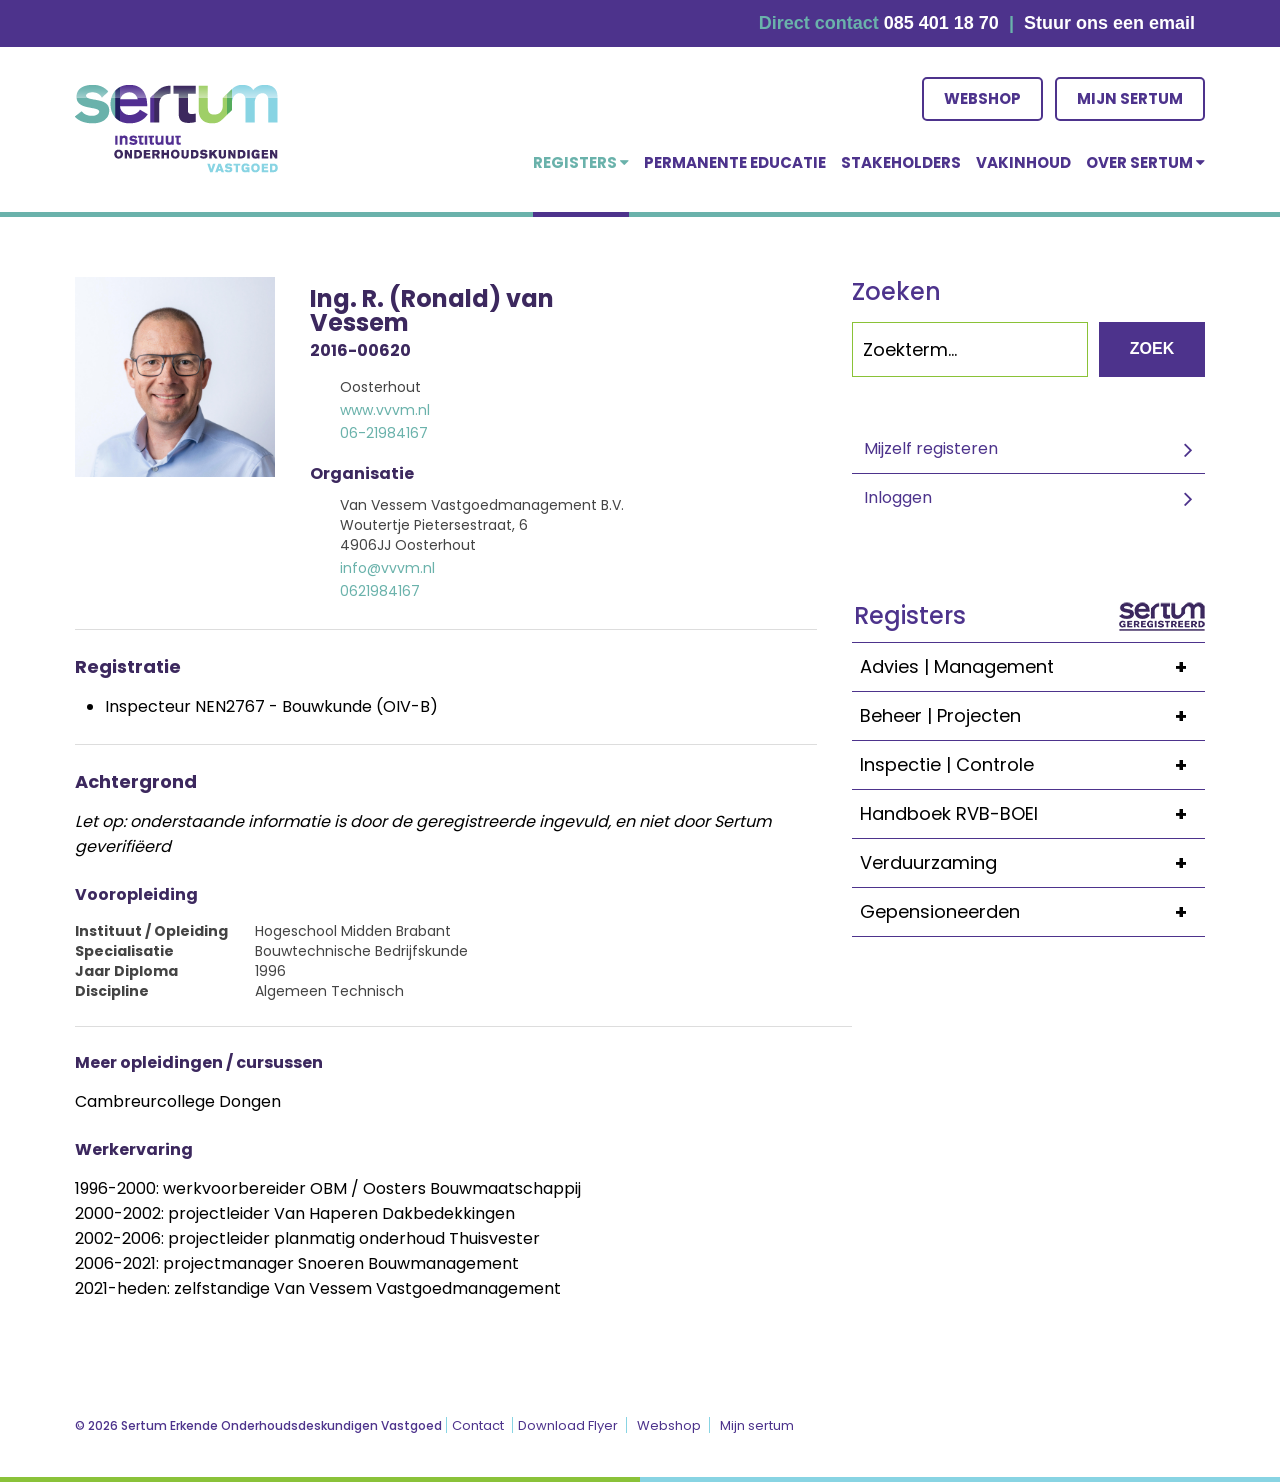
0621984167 (380, 591)
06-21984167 (384, 433)
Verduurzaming (1032, 863)
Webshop (982, 98)
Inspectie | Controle (1032, 765)
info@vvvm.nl (387, 568)
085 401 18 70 (941, 23)
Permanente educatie (735, 162)
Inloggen (898, 497)
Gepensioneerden (1032, 912)
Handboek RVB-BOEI (1032, 814)
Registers (581, 162)
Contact (478, 1425)
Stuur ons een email (1109, 23)
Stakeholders (901, 162)
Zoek (1152, 348)
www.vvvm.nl (385, 410)
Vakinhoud (1023, 162)
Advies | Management (1032, 667)
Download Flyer (568, 1425)
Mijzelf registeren (931, 448)
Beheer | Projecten (1032, 716)
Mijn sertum (1130, 98)
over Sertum (1145, 162)
